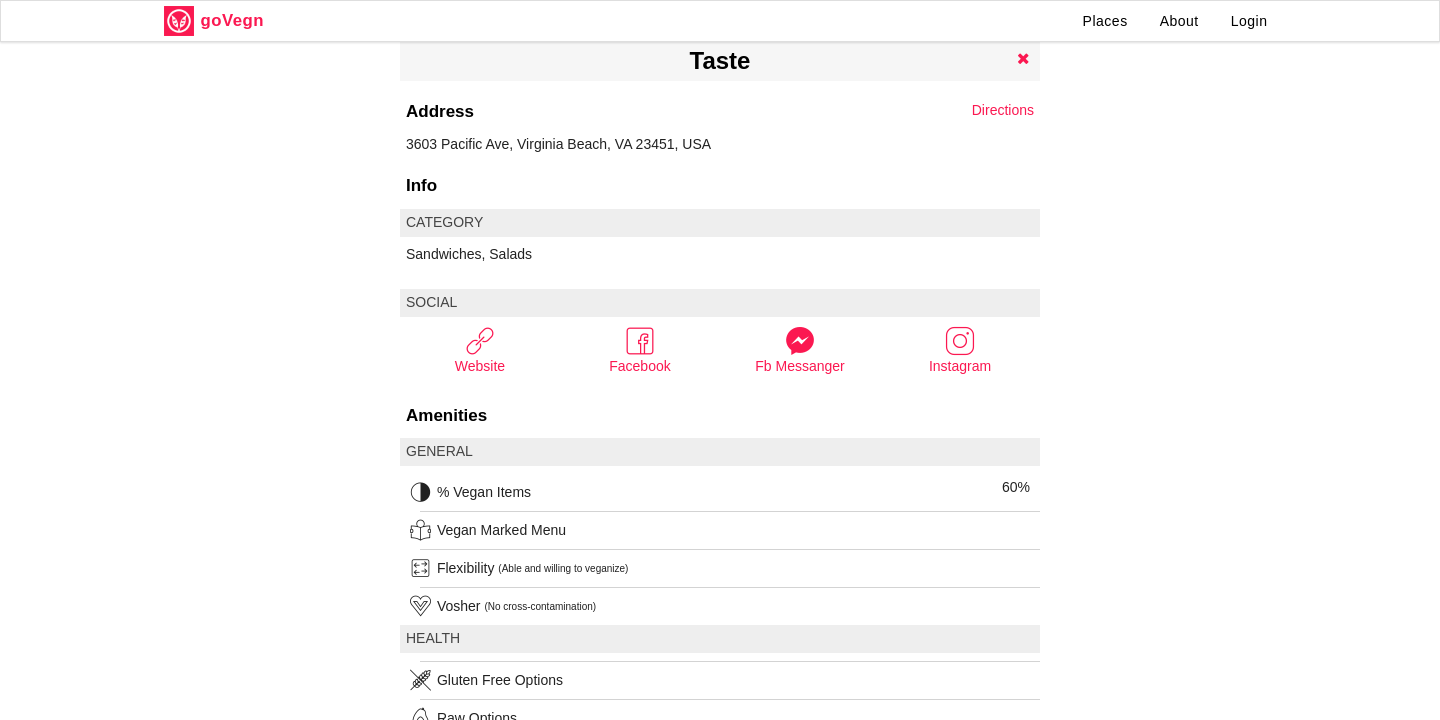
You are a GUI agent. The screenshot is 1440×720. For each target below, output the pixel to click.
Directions (1003, 110)
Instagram (960, 349)
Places (1105, 21)
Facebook (639, 349)
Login (1249, 21)
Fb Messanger (799, 349)
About (1179, 21)
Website (480, 349)
